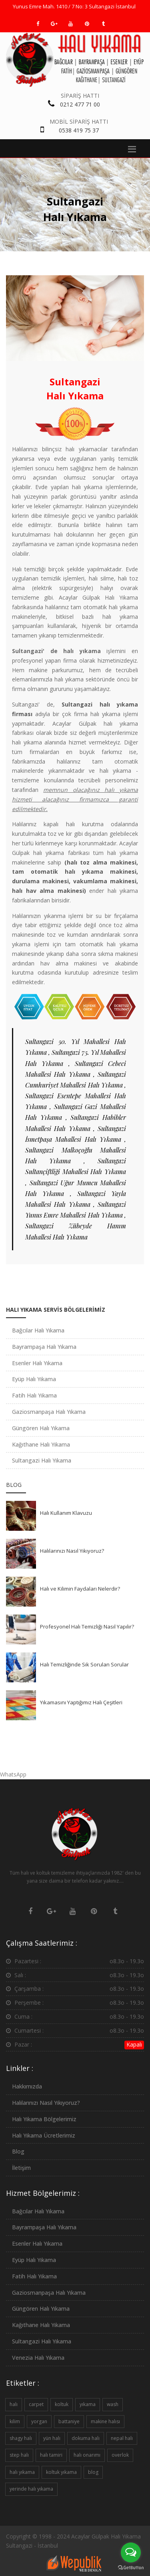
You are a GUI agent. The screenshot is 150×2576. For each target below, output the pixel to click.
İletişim (21, 2167)
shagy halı (21, 2438)
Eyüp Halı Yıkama (34, 1379)
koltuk (61, 2404)
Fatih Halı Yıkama (34, 1395)
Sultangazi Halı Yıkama (41, 1460)
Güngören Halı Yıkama (41, 1428)
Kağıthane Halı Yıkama (41, 1444)
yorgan (39, 2421)
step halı (19, 2455)
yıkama (88, 2404)
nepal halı (122, 2438)
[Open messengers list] (131, 2552)
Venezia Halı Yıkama (38, 2357)
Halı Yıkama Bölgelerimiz (44, 2119)
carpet (36, 2404)
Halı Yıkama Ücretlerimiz (43, 2135)
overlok (120, 2455)
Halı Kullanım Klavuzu (66, 1512)
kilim (15, 2421)
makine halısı (105, 2421)
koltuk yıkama (61, 2472)
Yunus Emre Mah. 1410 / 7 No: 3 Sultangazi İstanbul (74, 6)
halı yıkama (22, 2472)
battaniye (69, 2421)
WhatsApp (13, 1774)
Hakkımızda (27, 2086)
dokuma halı (86, 2438)
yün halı (51, 2438)
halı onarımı (87, 2455)
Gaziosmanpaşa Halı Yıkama (49, 1411)
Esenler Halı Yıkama (37, 1363)
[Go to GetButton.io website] (131, 2567)
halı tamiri (51, 2455)
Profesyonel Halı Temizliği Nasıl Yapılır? (87, 1626)
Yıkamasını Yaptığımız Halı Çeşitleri (81, 1702)
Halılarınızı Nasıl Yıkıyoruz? (72, 1550)
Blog (18, 2151)
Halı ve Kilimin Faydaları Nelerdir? (80, 1588)
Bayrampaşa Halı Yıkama (44, 1346)
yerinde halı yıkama (31, 2488)
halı (14, 2404)
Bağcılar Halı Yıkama (38, 1330)
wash (112, 2404)
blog (93, 2472)
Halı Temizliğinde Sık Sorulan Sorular (84, 1664)
